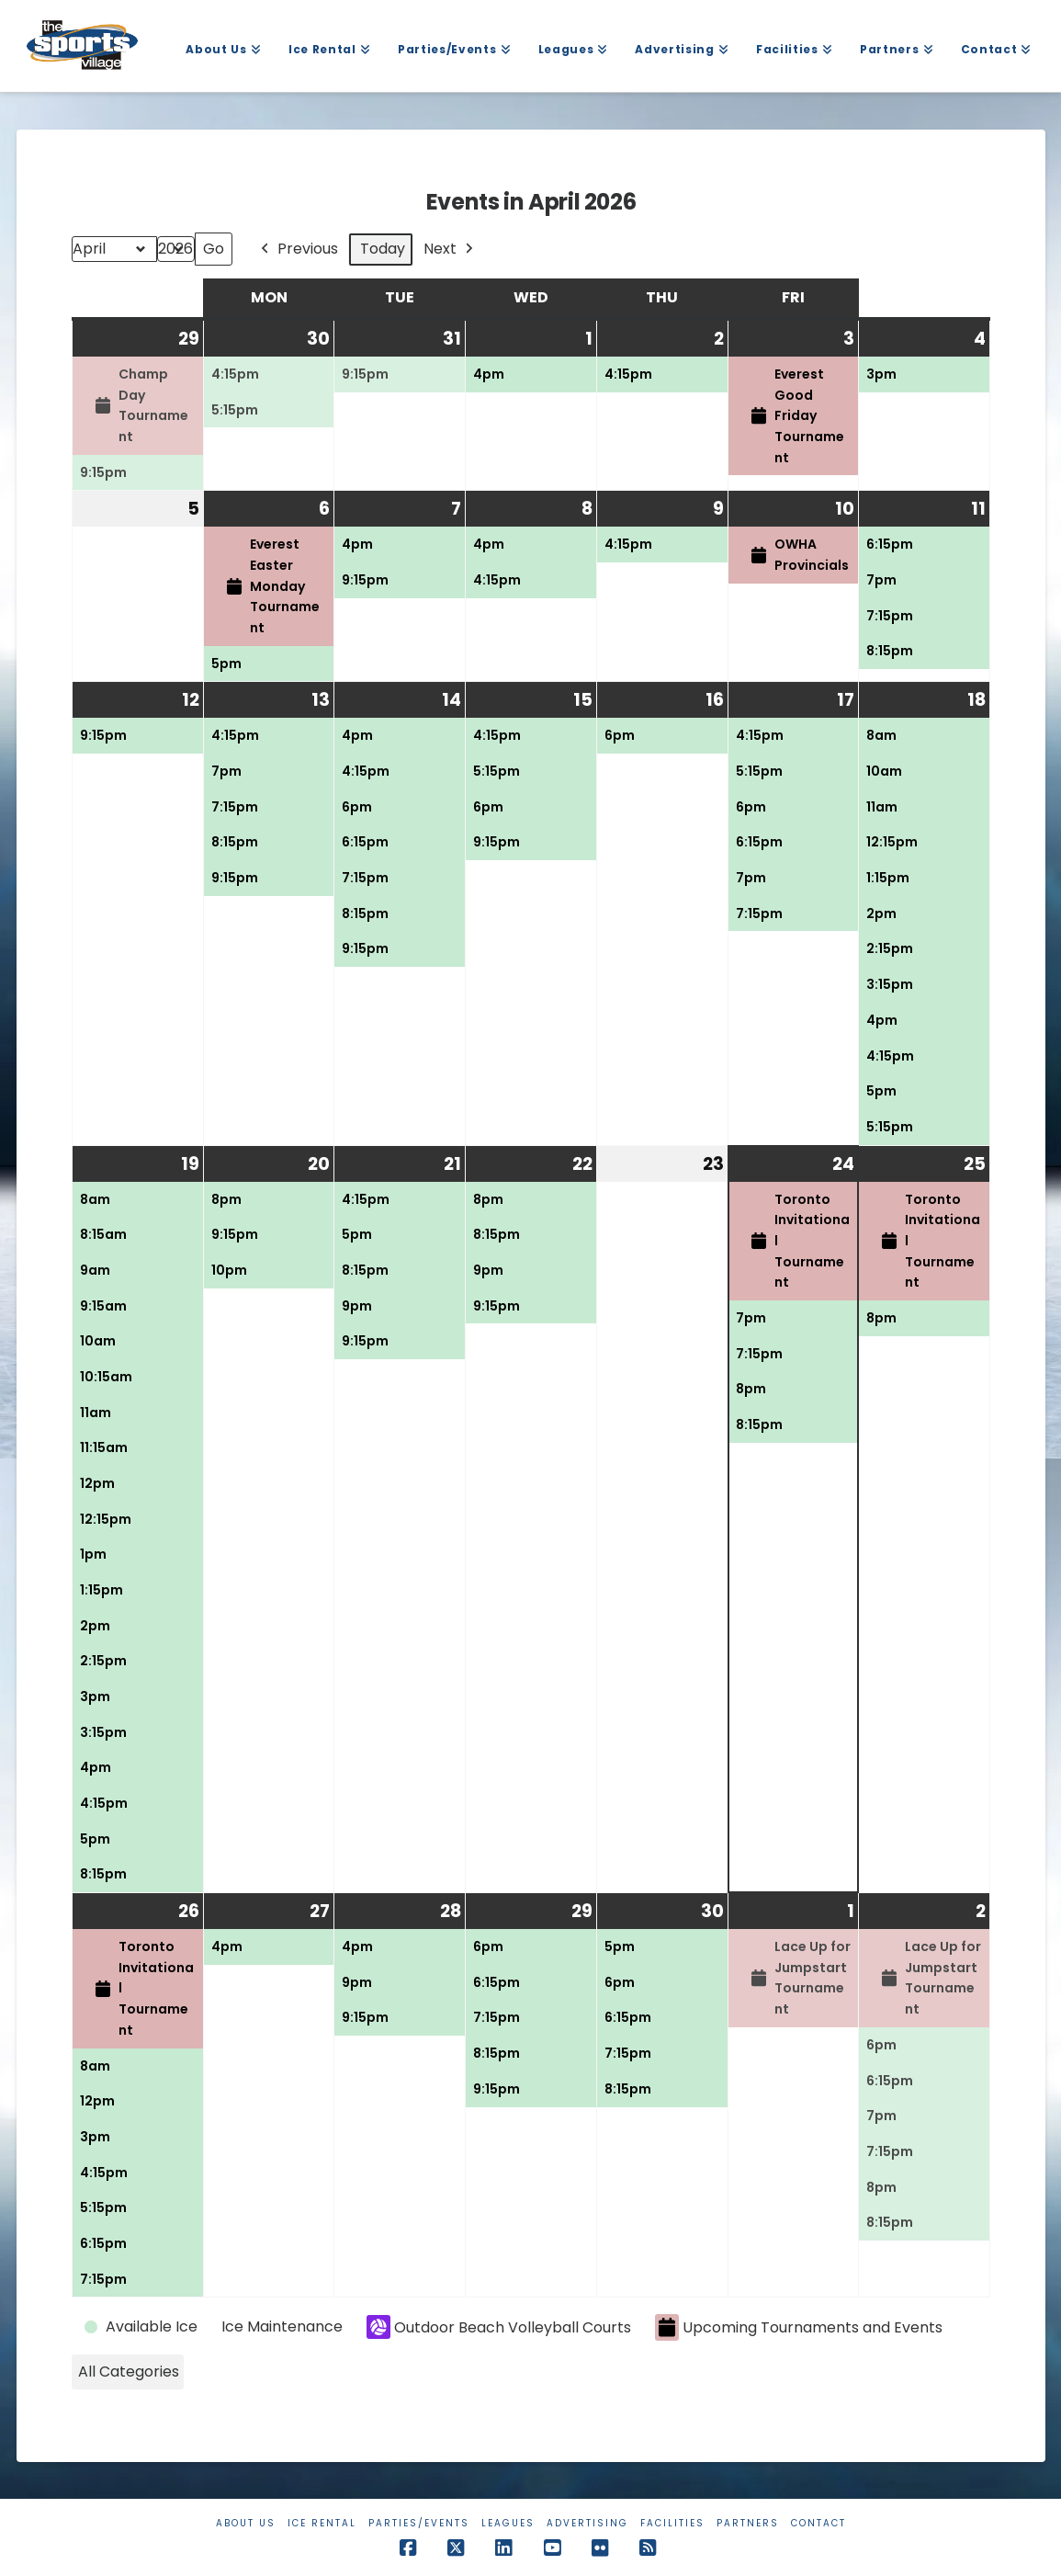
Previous (297, 249)
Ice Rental (322, 2523)
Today (382, 248)
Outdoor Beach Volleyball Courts (499, 2327)
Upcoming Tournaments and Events (798, 2327)
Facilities (672, 2523)
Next (450, 249)
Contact (818, 2523)
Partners (748, 2523)
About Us (246, 2523)
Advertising (587, 2523)
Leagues (508, 2523)
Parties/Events (418, 2523)
